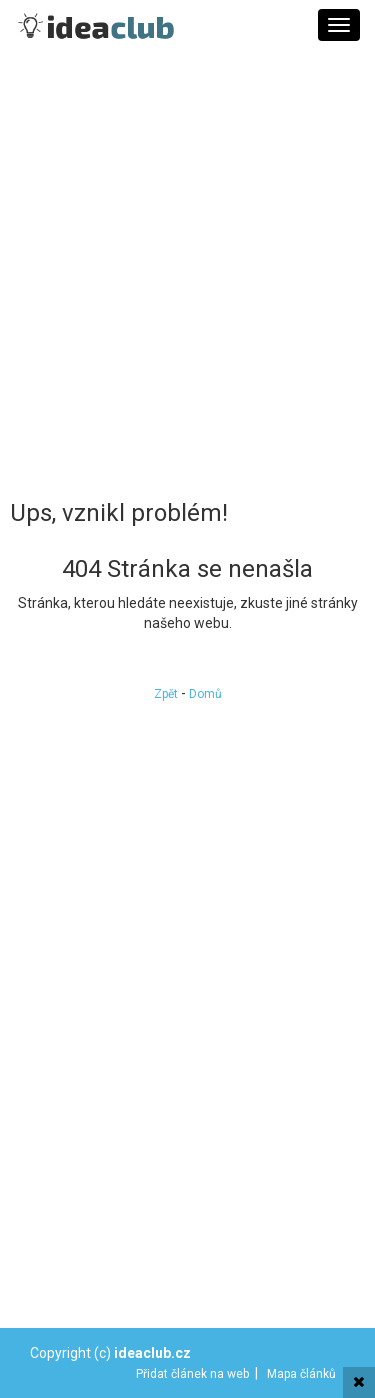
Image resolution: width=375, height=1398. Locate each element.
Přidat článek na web (192, 1374)
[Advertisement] (187, 272)
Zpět (166, 694)
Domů (205, 694)
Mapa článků (301, 1374)
